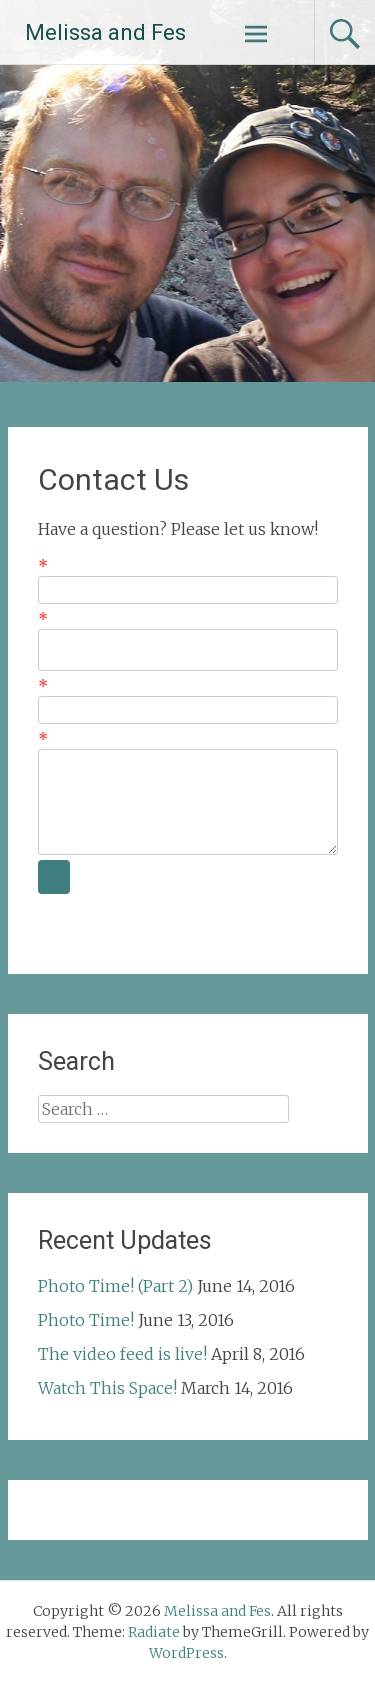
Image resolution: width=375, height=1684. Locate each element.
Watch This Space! (107, 1388)
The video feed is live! (122, 1354)
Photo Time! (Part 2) (115, 1286)
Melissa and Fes (105, 32)
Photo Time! (86, 1320)
